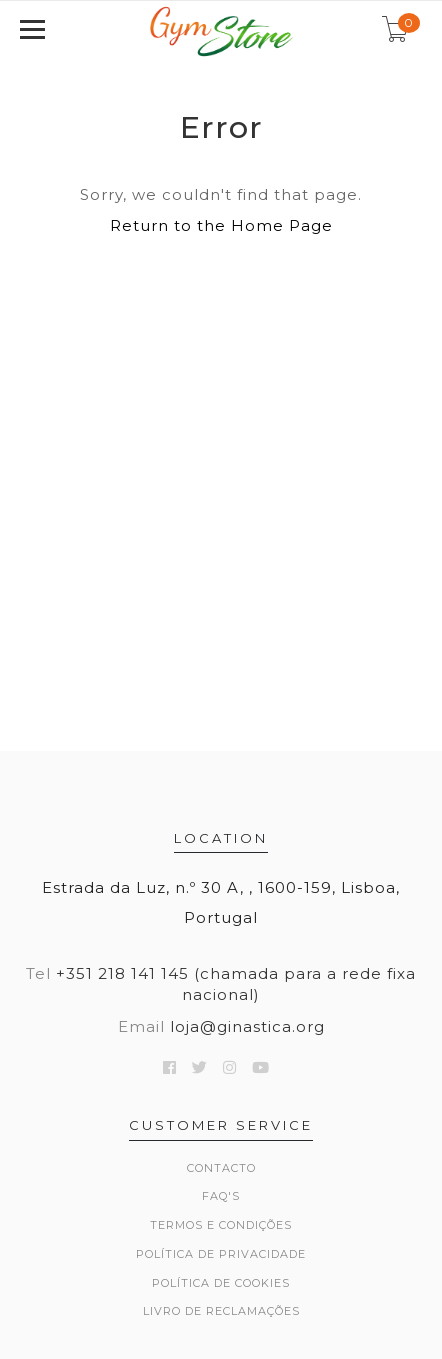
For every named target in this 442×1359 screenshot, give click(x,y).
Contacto (221, 1168)
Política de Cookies (221, 1283)
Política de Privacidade (221, 1254)
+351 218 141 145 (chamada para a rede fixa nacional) (236, 984)
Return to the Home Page (221, 225)
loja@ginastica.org (247, 1026)
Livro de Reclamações (221, 1311)
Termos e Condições (221, 1225)
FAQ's (221, 1196)
